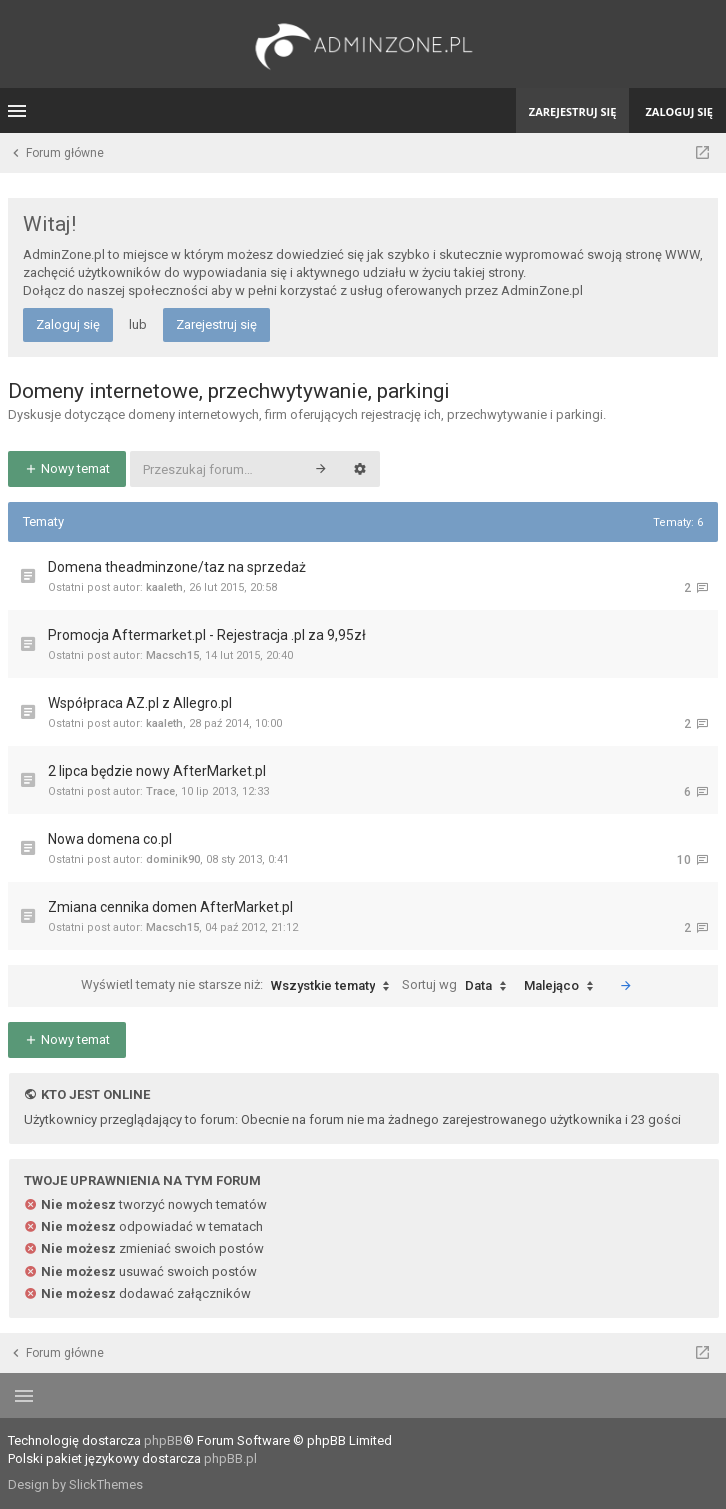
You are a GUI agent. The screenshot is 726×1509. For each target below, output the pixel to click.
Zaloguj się (68, 324)
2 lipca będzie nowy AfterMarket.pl (157, 771)
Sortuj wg (459, 986)
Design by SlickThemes (75, 1484)
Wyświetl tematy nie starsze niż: (240, 986)
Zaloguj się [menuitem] (679, 111)
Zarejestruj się (216, 324)
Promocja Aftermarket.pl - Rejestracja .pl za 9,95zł (207, 635)
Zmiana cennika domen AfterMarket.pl (170, 907)
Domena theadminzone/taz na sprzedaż (177, 567)
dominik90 (173, 859)
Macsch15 (172, 655)
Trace (160, 791)
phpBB (163, 1440)
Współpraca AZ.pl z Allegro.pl (140, 703)
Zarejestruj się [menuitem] (573, 111)
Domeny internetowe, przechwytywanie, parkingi (229, 391)
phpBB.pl (230, 1458)
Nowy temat (67, 468)
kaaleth (164, 587)
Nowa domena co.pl (110, 839)
